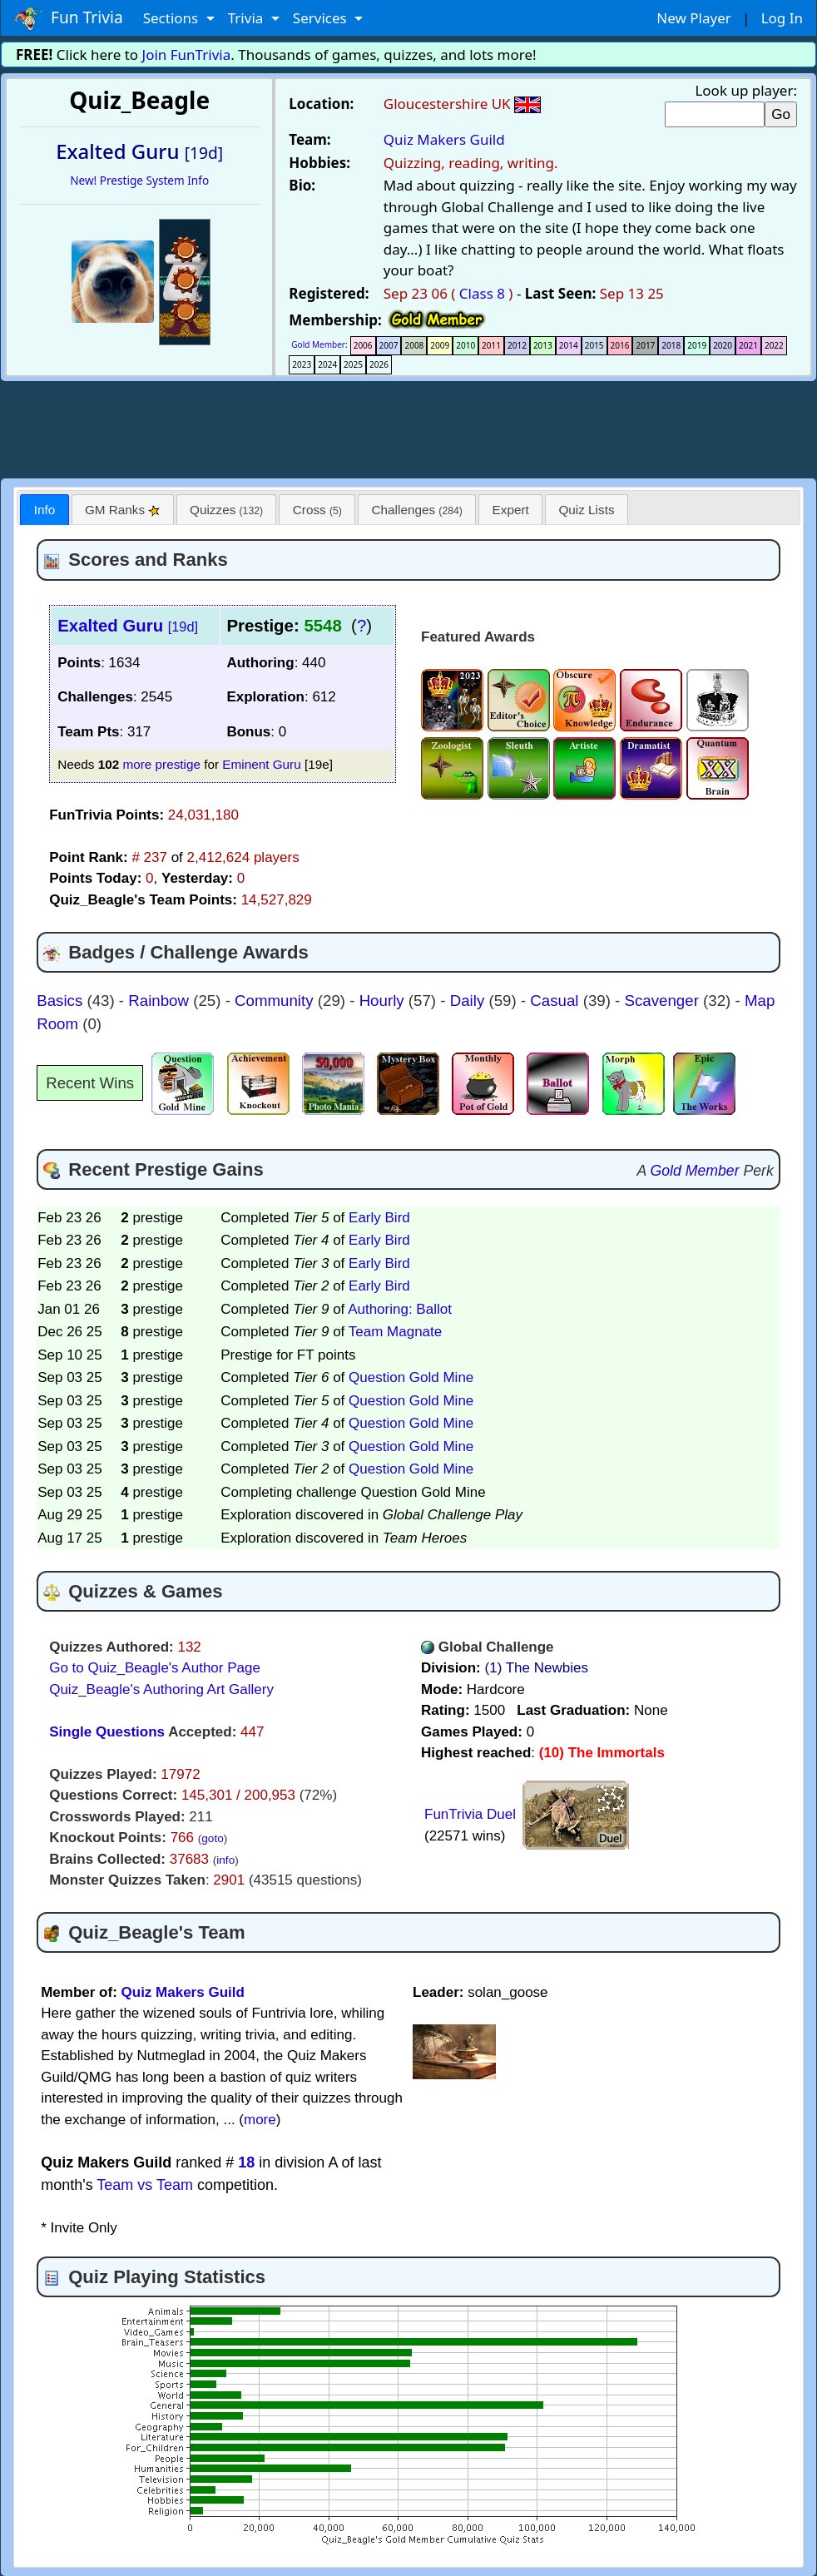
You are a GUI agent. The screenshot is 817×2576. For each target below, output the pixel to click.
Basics (62, 1000)
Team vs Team (145, 2185)
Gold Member (318, 344)
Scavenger (664, 1000)
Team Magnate (395, 1332)
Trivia (247, 17)
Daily (469, 1000)
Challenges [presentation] (417, 510)
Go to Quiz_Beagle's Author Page (154, 1668)
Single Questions (107, 1732)
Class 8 (482, 293)
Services (321, 17)
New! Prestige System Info (139, 180)
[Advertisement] (408, 426)
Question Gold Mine (411, 1377)
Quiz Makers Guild (444, 139)
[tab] (44, 509)
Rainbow (160, 1000)
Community (276, 1000)
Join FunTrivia (186, 54)
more (260, 2120)
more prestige (161, 764)
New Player (693, 17)
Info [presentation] (45, 510)
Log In (782, 17)
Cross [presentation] (317, 510)
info (225, 1860)
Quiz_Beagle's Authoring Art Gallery (161, 1689)
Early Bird (379, 1218)
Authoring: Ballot (400, 1309)
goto (212, 1838)
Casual (556, 1000)
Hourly (383, 1000)
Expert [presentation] (511, 510)
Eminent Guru (261, 764)
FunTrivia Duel (470, 1814)
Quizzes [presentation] (226, 510)
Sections (172, 17)
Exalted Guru (127, 626)
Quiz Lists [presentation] (586, 510)
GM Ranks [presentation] (123, 510)
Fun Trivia (68, 18)
